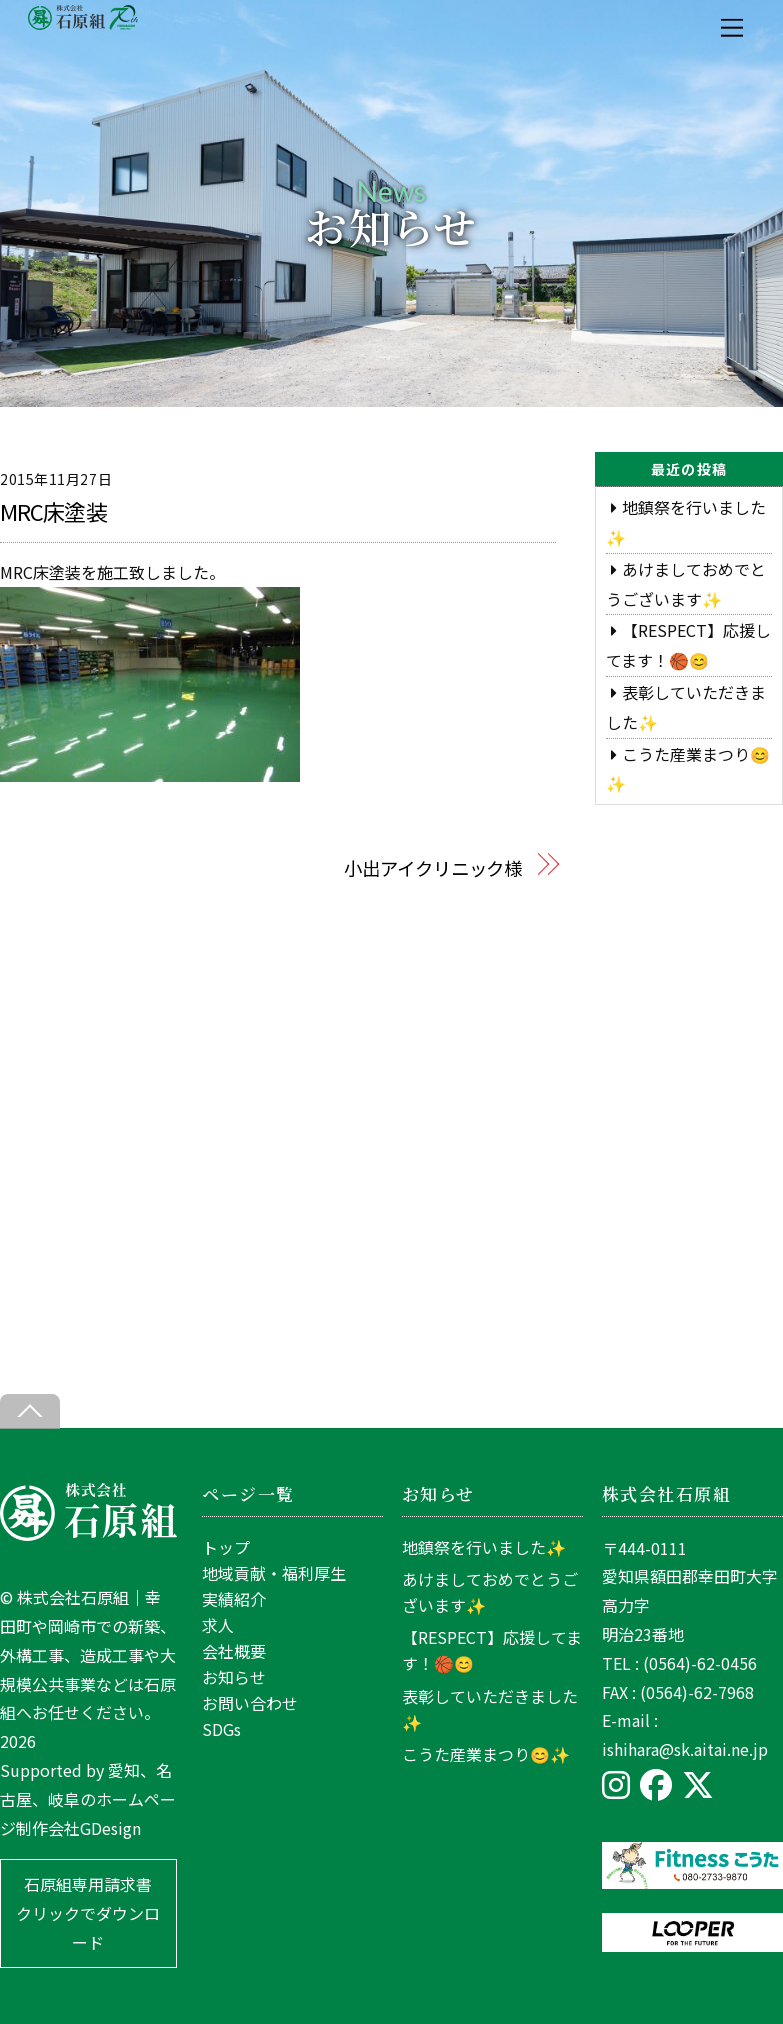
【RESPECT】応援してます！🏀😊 (492, 1650)
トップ (226, 1547)
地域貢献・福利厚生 (274, 1573)
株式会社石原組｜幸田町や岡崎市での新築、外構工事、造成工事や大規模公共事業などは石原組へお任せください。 (88, 1654)
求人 (218, 1625)
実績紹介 (234, 1599)
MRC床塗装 (53, 511)
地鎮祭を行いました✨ (484, 1547)
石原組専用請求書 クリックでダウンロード (88, 1913)
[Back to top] (30, 1411)
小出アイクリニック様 (433, 868)
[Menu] (732, 27)
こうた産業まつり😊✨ (486, 1754)
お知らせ (234, 1677)
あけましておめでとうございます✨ (490, 1592)
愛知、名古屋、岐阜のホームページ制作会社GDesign (88, 1799)
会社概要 (234, 1651)
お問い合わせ (250, 1703)
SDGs (221, 1729)
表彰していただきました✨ (490, 1709)
